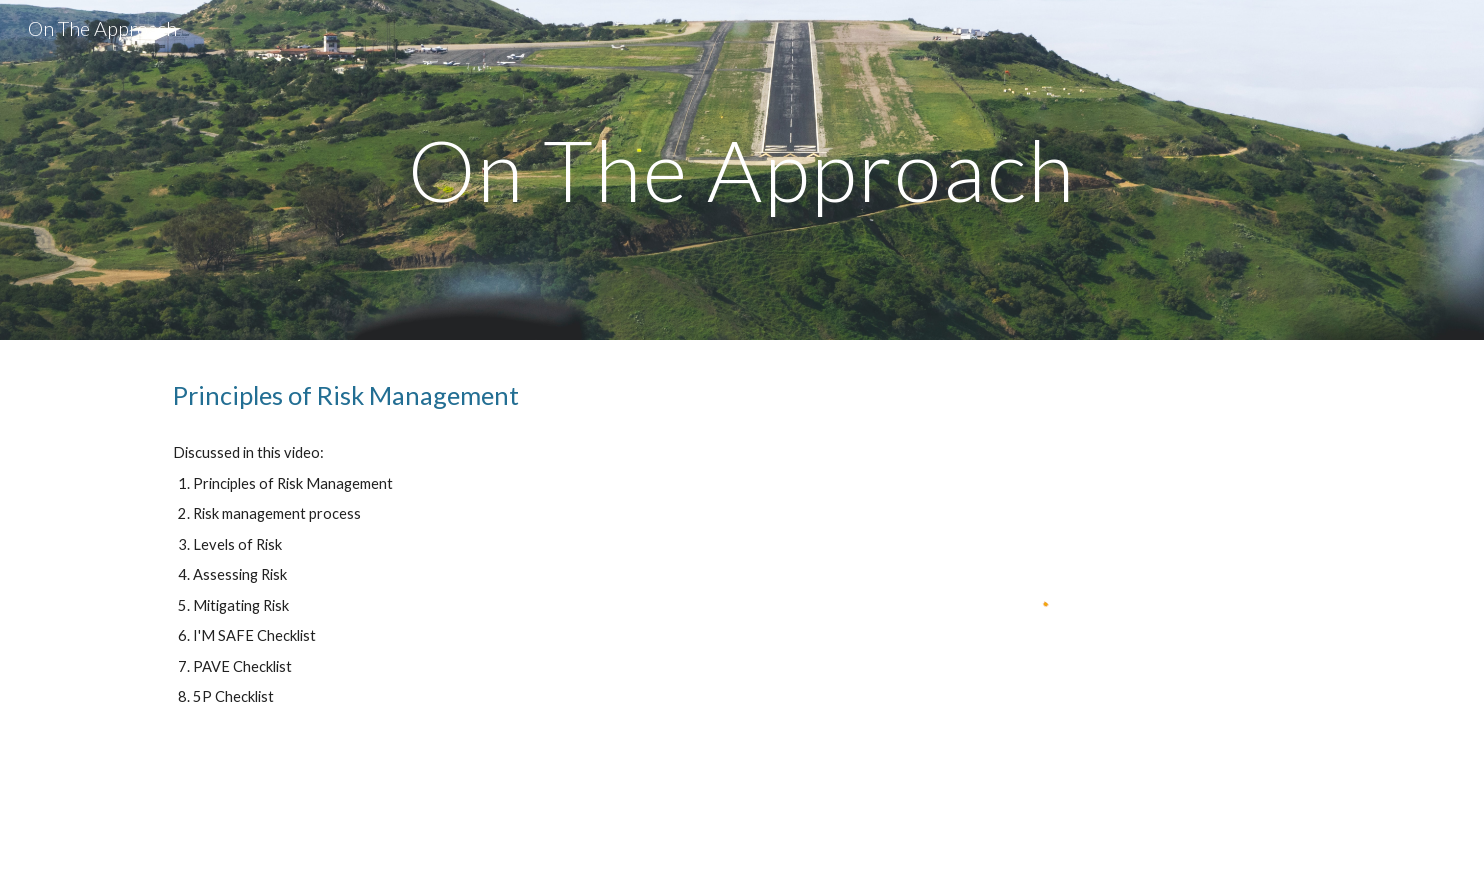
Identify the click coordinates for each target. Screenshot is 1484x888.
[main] (742, 169)
